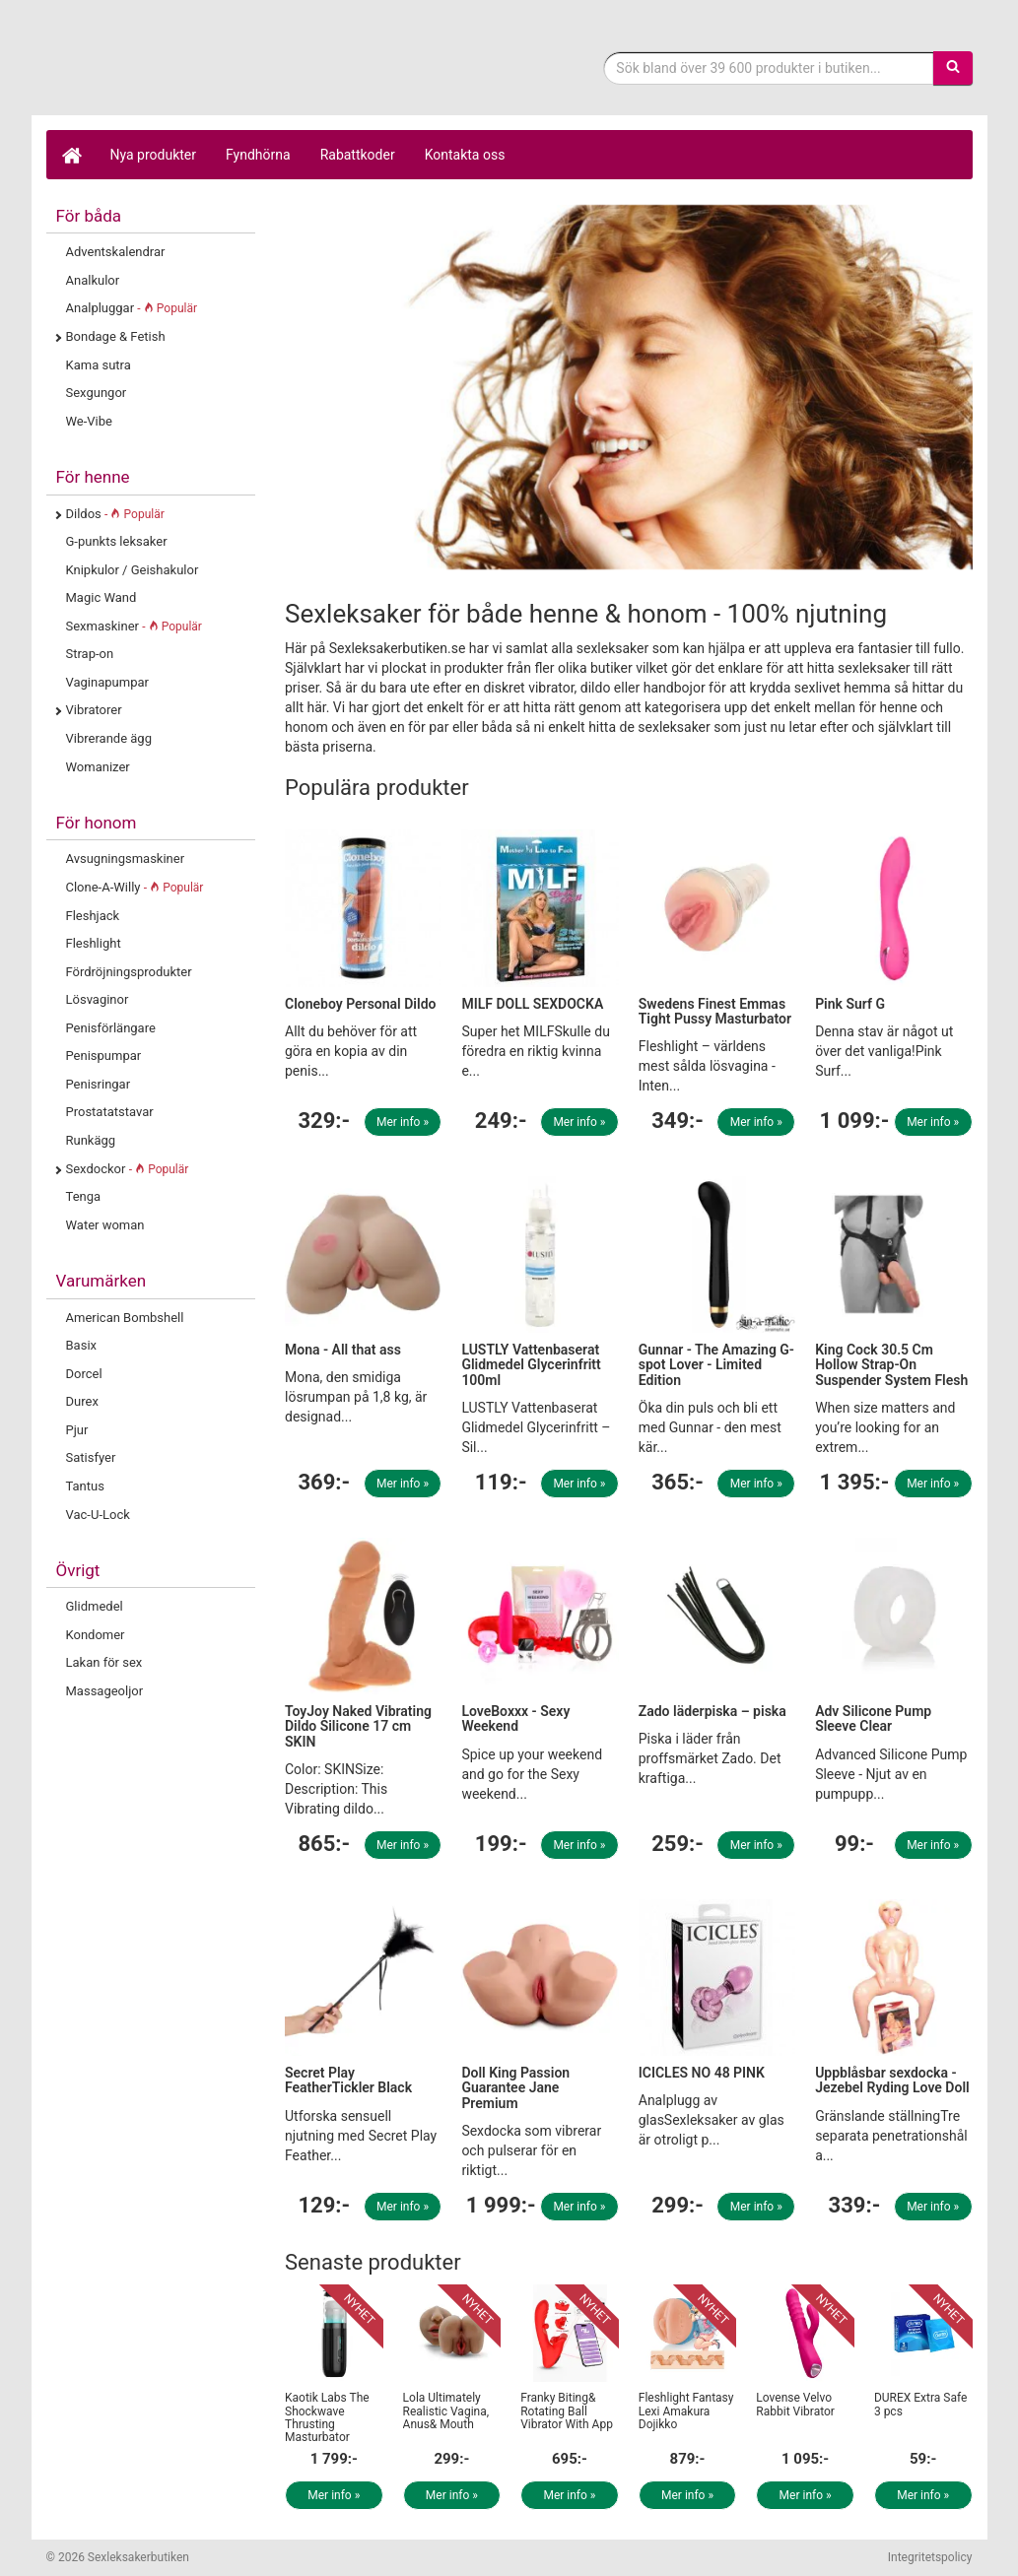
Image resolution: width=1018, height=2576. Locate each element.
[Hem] (71, 154)
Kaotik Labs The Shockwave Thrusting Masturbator (327, 2417)
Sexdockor (127, 1168)
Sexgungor (96, 392)
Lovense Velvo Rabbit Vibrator (795, 2404)
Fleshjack (93, 915)
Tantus (85, 1486)
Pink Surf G (850, 1004)
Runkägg (91, 1140)
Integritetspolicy (930, 2557)
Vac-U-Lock (98, 1514)
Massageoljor (105, 1691)
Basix (82, 1345)
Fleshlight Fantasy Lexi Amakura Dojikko (686, 2410)
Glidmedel (94, 1606)
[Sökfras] (768, 68)
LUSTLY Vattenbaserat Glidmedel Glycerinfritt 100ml (530, 1365)
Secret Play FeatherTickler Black (348, 2080)
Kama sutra (98, 365)
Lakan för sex (104, 1662)
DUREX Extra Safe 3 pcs (920, 2404)
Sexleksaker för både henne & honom (204, 72)
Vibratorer (94, 709)
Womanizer (98, 767)
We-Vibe (89, 421)
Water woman (105, 1225)
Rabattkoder (357, 155)
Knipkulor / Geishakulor (132, 569)
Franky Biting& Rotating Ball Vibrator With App (566, 2410)
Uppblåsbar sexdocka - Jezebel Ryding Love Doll (892, 2080)
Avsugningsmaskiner (125, 858)
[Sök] (953, 68)
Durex (82, 1401)
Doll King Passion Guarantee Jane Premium (515, 2088)
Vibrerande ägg (109, 738)
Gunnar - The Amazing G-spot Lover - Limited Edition (716, 1365)
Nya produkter (153, 155)
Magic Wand (101, 597)
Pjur (77, 1429)
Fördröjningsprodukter (129, 971)
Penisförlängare (111, 1028)
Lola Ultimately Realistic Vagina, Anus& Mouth (446, 2410)
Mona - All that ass (343, 1349)
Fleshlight (93, 943)
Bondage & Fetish (116, 336)
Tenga (84, 1196)
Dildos (115, 513)
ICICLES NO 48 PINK (702, 2073)
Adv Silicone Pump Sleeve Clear (873, 1718)
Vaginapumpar (107, 682)
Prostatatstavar (110, 1111)
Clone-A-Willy (135, 887)
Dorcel (84, 1373)
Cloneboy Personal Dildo (360, 1004)
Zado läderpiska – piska (712, 1711)
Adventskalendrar (116, 251)
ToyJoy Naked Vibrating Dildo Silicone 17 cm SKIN (358, 1726)
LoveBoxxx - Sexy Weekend (515, 1718)
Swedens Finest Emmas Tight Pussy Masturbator (715, 1011)
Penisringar (98, 1084)
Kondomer (95, 1634)
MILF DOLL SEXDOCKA (532, 1004)
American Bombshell (125, 1317)
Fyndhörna (258, 155)
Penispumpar (104, 1055)
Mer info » (402, 1122)
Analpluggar (132, 307)
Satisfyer (91, 1457)
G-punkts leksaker (117, 541)
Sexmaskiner (134, 626)
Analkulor (93, 280)
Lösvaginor (97, 999)
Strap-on (90, 653)
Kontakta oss (465, 155)
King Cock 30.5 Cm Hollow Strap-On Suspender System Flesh (891, 1365)
